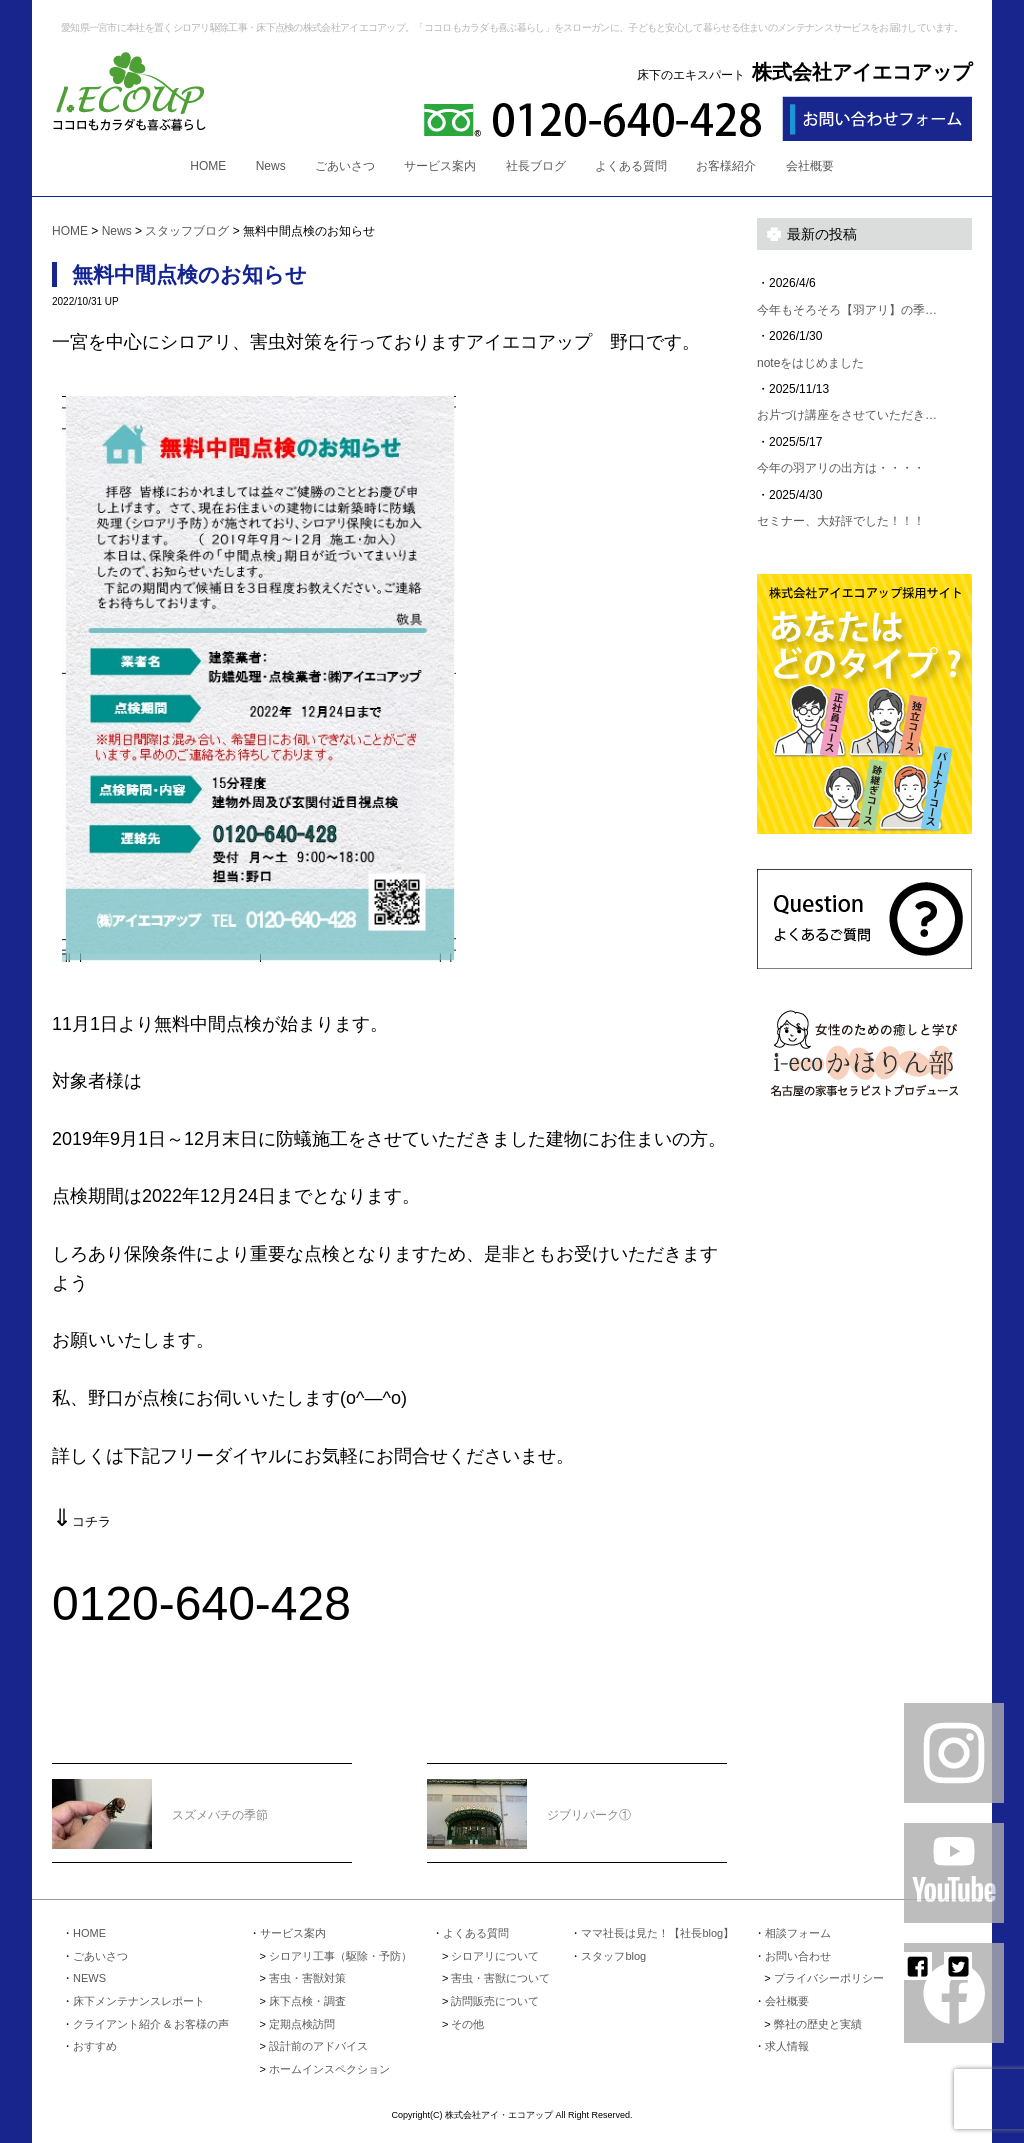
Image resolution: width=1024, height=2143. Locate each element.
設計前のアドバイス (318, 2046)
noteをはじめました (810, 363)
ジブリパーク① (529, 1802)
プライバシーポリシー (829, 1978)
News (271, 166)
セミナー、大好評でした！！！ (841, 521)
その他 (467, 2024)
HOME (208, 166)
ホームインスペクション (329, 2069)
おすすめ (95, 2046)
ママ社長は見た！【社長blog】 (657, 1933)
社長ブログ (536, 166)
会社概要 (810, 166)
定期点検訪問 (302, 2024)
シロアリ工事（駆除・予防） (340, 1956)
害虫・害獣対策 (307, 1978)
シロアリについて (495, 1956)
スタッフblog (613, 1956)
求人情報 (787, 2046)
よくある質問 (631, 166)
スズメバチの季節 (160, 1802)
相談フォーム (798, 1933)
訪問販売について (495, 2001)
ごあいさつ (345, 166)
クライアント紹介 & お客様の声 (151, 2024)
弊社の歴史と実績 (818, 2024)
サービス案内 (440, 166)
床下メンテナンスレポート (139, 2001)
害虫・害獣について (500, 1978)
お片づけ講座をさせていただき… (847, 415)
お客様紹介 (726, 166)
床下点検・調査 (307, 2001)
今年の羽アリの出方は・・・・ (841, 468)
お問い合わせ (798, 1956)
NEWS (89, 1978)
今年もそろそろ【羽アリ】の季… (847, 310)
